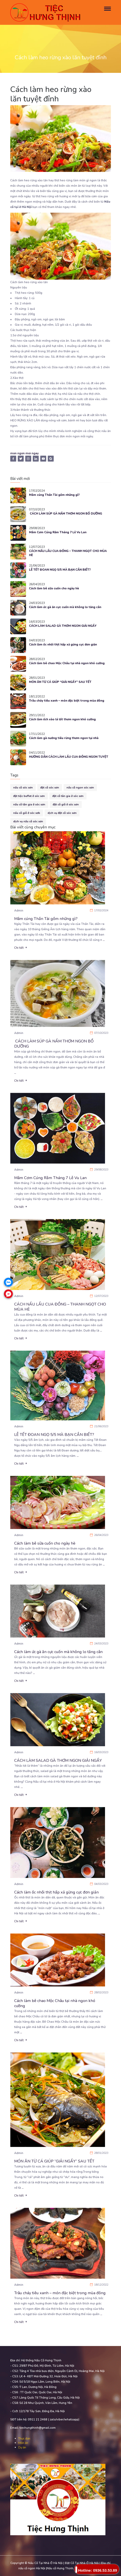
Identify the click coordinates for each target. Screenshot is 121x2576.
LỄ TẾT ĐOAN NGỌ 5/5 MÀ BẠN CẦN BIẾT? (60, 570)
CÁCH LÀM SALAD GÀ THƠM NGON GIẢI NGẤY (63, 626)
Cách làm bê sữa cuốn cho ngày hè (54, 588)
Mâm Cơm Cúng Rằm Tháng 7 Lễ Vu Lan (57, 532)
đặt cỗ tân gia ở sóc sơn (67, 796)
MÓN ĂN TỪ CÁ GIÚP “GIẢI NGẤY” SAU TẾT (60, 682)
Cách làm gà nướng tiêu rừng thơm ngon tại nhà (63, 738)
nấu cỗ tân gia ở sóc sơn (29, 804)
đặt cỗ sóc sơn (49, 787)
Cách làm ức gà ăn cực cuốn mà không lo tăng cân (65, 607)
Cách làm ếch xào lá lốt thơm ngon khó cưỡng (62, 719)
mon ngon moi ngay (24, 453)
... (104, 940)
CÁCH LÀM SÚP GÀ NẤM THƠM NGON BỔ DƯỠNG (65, 514)
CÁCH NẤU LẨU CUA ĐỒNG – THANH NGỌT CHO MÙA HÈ (68, 553)
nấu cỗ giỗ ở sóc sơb (26, 813)
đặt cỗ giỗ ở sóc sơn (66, 804)
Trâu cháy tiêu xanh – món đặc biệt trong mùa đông (66, 701)
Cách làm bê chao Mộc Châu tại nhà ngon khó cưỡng (67, 663)
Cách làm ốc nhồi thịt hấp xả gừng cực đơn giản (63, 644)
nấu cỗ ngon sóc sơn (80, 787)
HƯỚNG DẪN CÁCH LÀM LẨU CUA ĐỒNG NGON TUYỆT (68, 757)
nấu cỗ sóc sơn (23, 787)
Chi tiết (20, 948)
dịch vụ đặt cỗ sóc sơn (62, 813)
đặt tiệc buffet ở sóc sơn (29, 796)
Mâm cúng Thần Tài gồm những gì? (54, 495)
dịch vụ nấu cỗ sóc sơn (28, 821)
